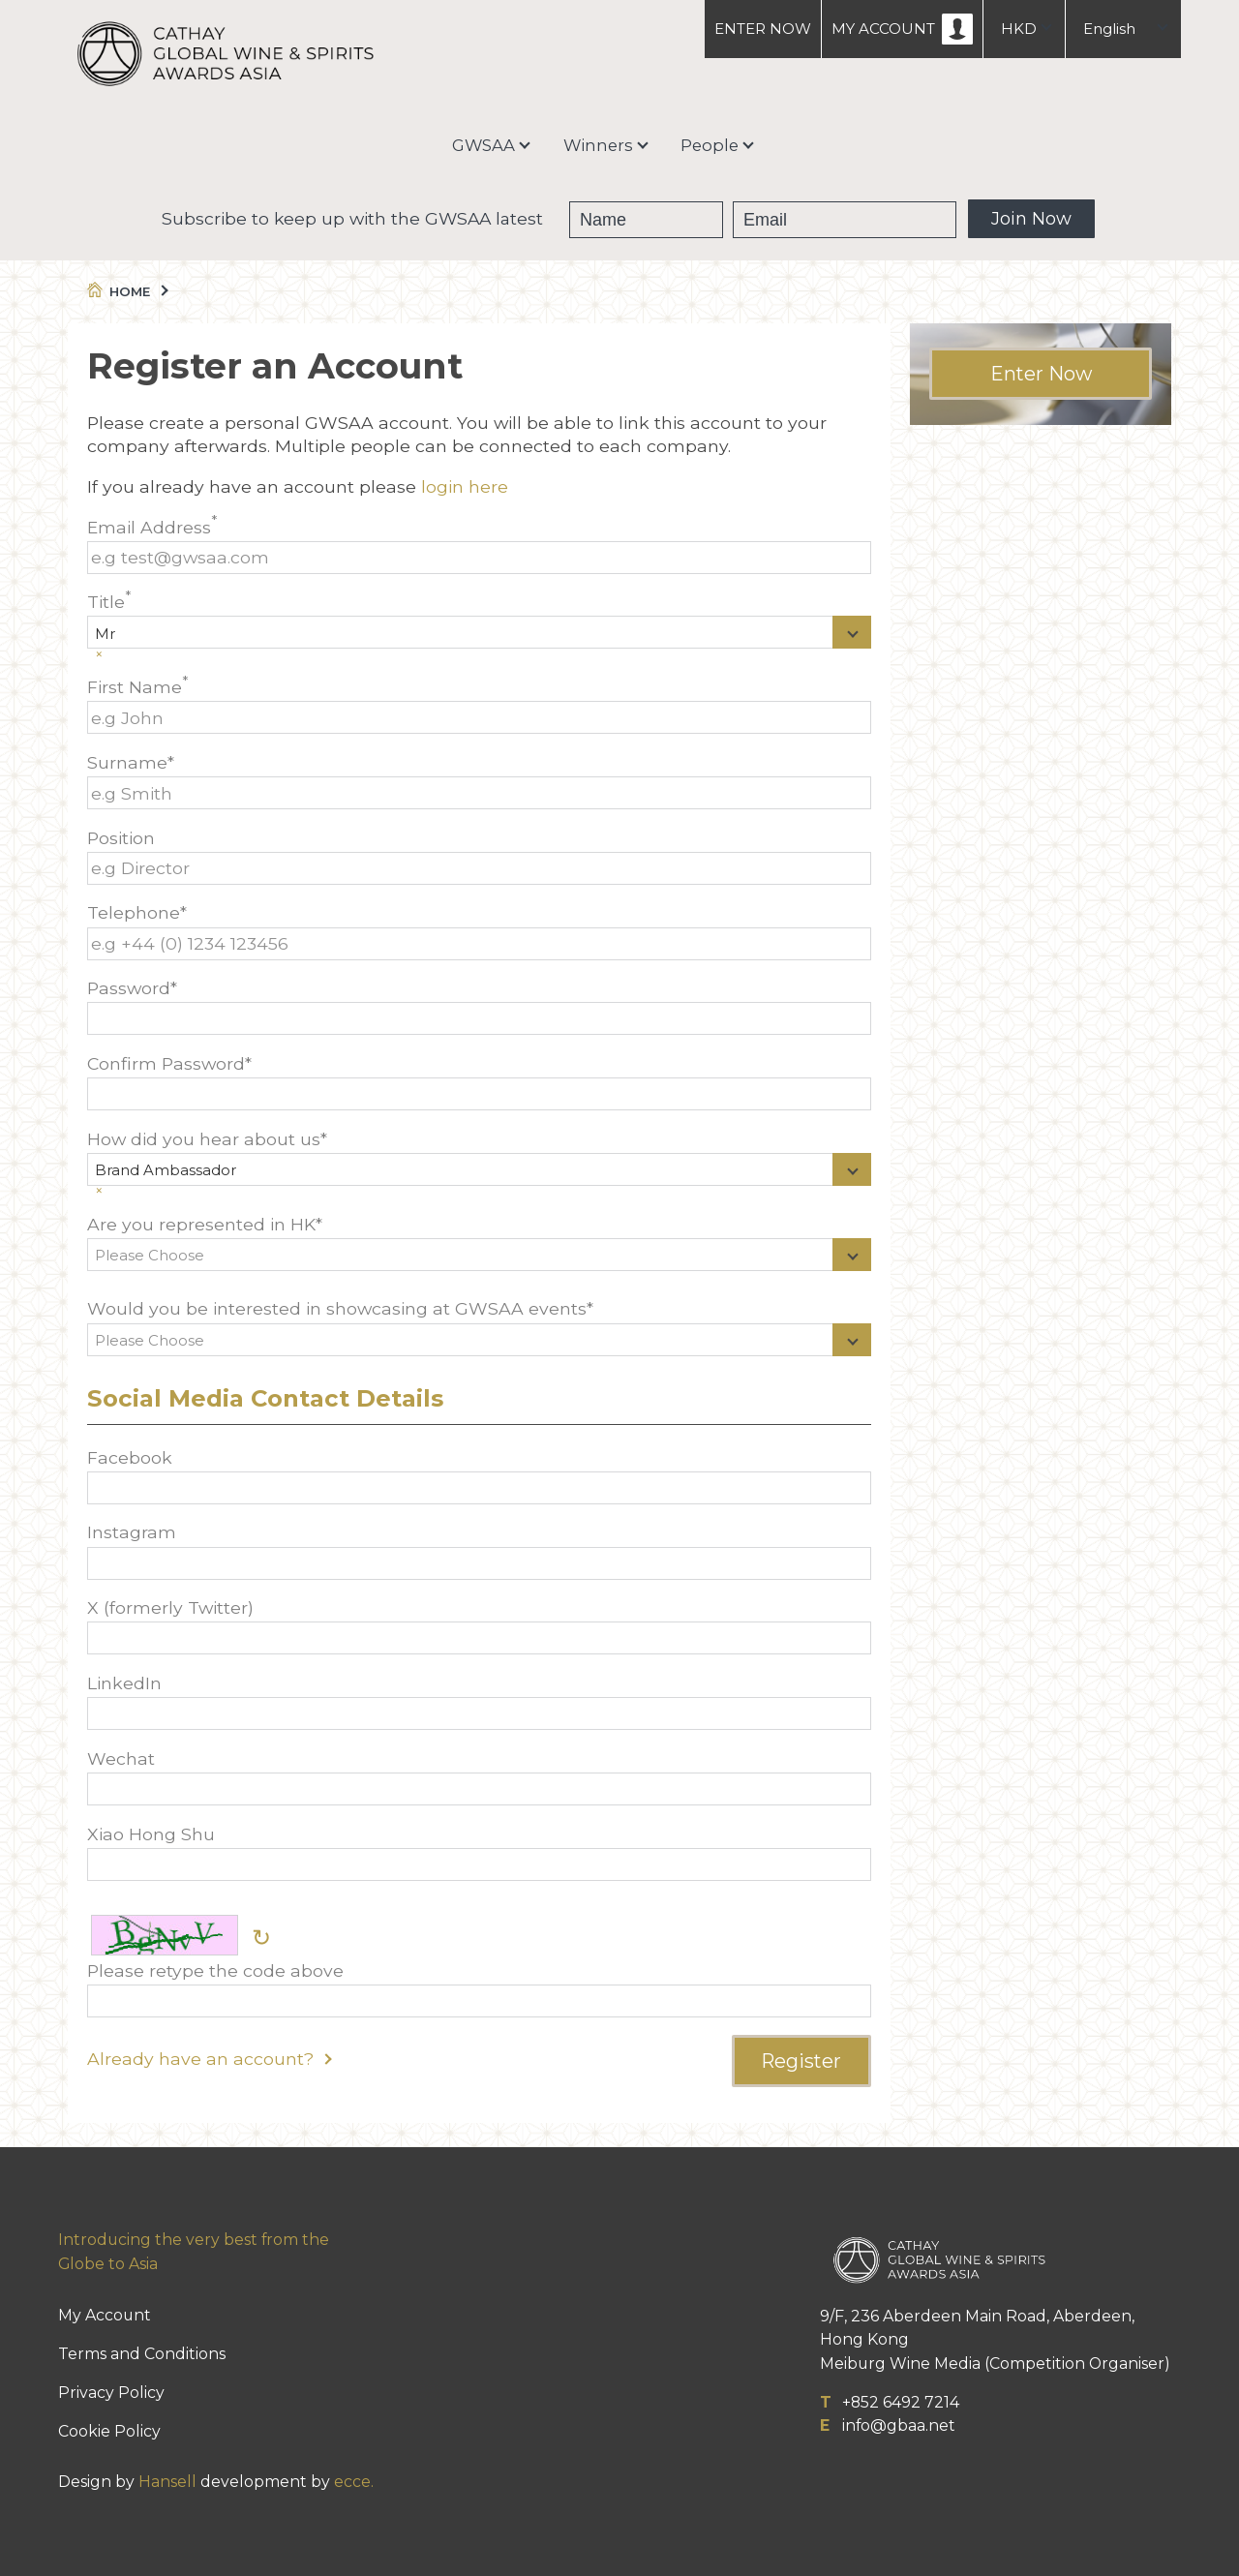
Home (126, 291)
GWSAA (483, 145)
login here (464, 486)
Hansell (167, 2481)
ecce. (354, 2481)
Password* (479, 1006)
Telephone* (479, 930)
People (709, 145)
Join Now (1031, 218)
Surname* (479, 780)
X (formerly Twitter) (479, 1625)
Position (479, 856)
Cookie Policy (109, 2431)
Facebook (479, 1475)
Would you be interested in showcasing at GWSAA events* (479, 1331)
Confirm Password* (479, 1081)
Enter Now (1041, 373)
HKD (1019, 28)
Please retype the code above (479, 1988)
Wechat (479, 1776)
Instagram (479, 1550)
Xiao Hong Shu (479, 1852)
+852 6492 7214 (900, 2402)
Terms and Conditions (142, 2354)
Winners (598, 145)
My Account (104, 2315)
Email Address (479, 545)
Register (801, 2061)
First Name (479, 705)
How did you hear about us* (479, 1162)
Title (479, 624)
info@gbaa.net (898, 2425)
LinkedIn (479, 1701)
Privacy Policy (111, 2392)
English (1109, 28)
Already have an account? (208, 2058)
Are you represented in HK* (479, 1247)
